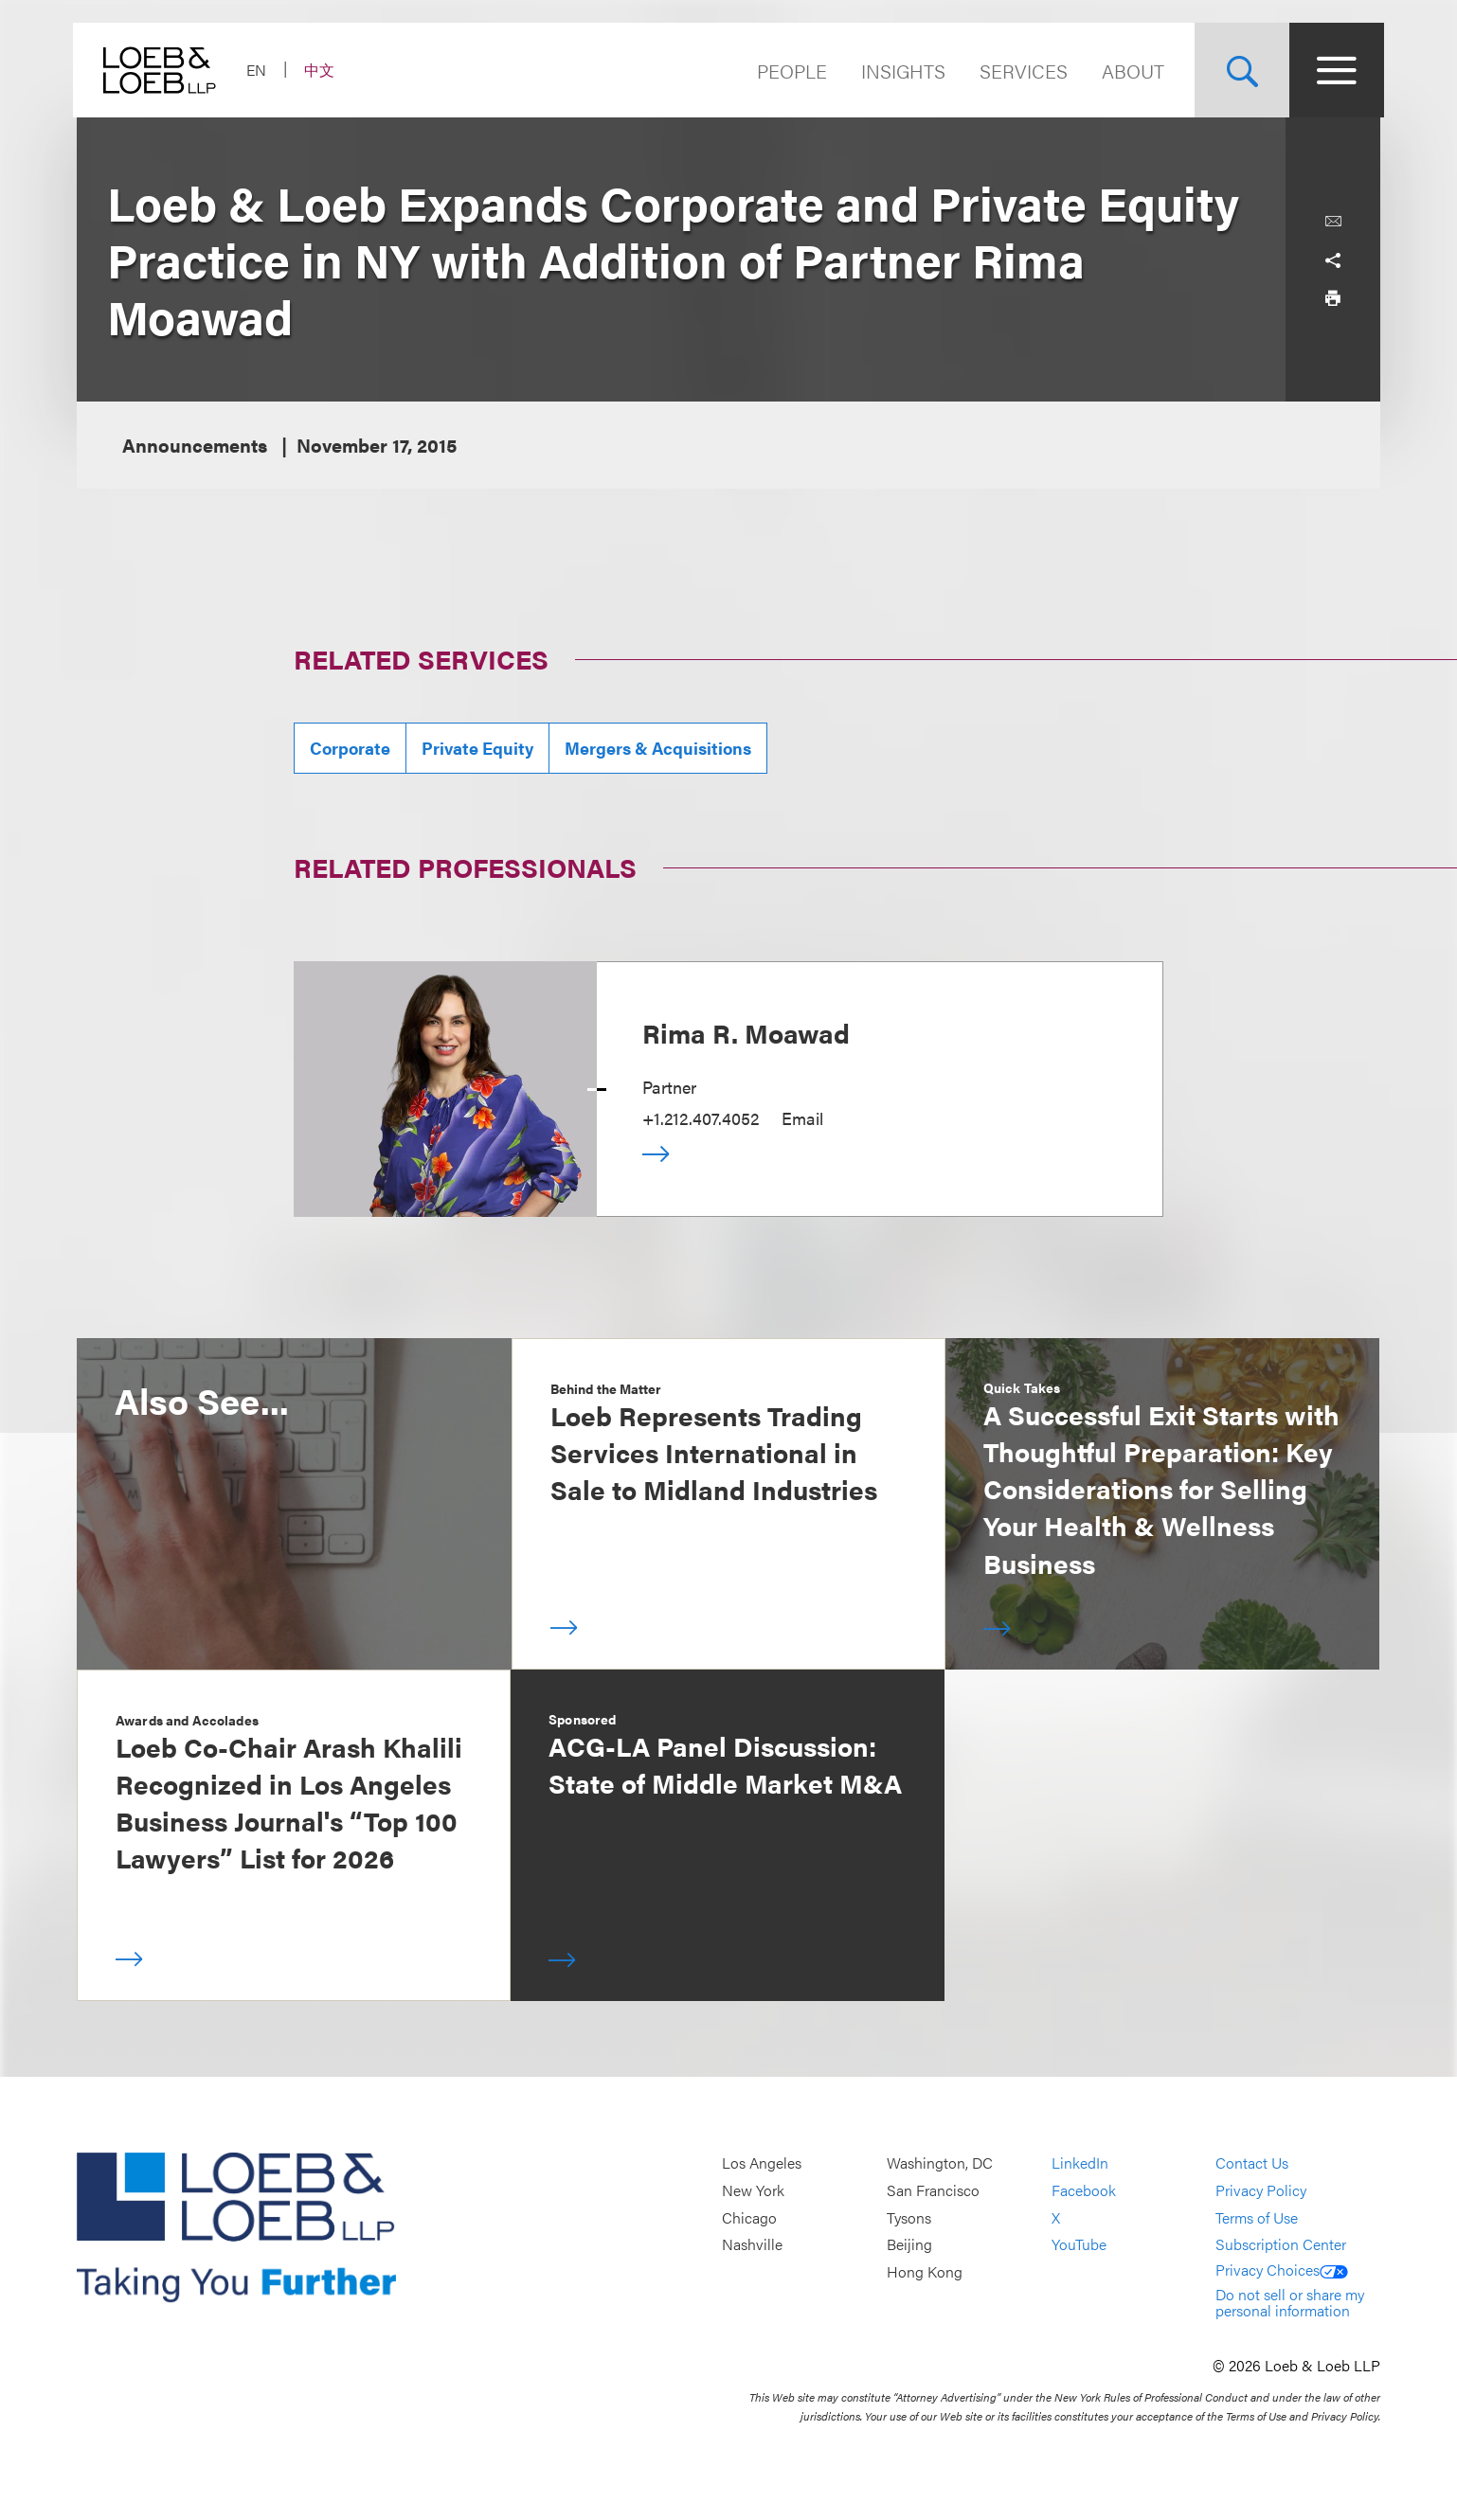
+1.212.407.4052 (700, 1118)
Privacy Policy (1260, 2190)
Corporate (350, 748)
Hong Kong (924, 2271)
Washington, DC (940, 2163)
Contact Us (1251, 2163)
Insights (899, 70)
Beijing (909, 2244)
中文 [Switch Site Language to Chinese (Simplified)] (323, 69)
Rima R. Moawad (746, 1032)
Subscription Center (1280, 2244)
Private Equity (477, 748)
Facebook (1084, 2190)
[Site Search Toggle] (1238, 70)
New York (753, 2190)
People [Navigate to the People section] (788, 70)
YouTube (1079, 2244)
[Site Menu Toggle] (1333, 70)
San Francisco (933, 2190)
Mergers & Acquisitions (658, 748)
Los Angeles (761, 2163)
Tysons (909, 2217)
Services (1020, 70)
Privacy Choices (1281, 2269)
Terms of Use (1256, 2217)
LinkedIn (1080, 2163)
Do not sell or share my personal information (1289, 2302)
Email (802, 1118)
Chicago (749, 2217)
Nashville (752, 2244)
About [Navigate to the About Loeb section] (1129, 70)
